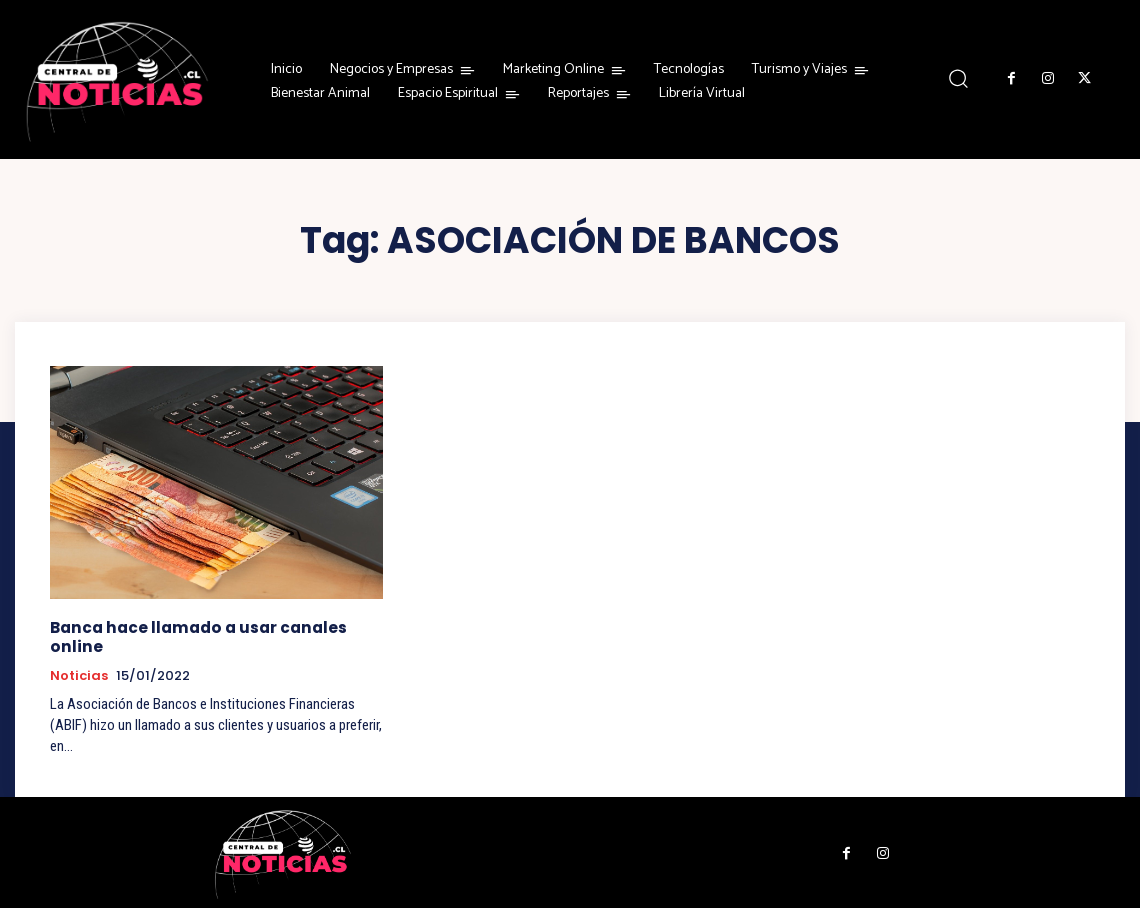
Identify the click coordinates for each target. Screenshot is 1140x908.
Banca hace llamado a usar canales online (196, 636)
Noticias (79, 675)
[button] (957, 78)
